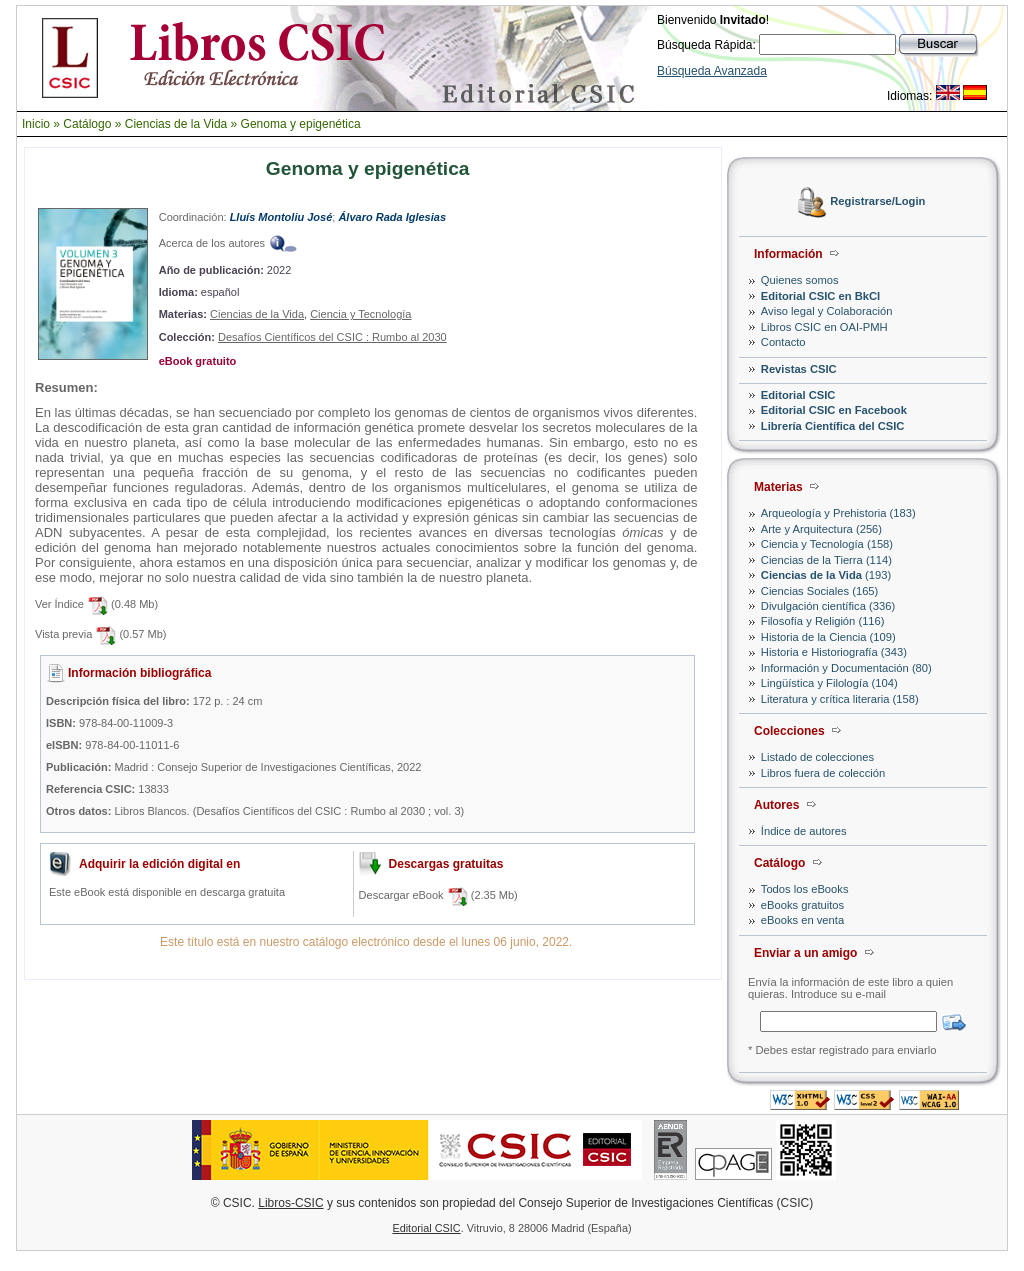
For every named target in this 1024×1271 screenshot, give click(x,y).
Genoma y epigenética (301, 124)
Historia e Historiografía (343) (834, 652)
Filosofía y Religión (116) (823, 621)
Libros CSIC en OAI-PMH (824, 327)
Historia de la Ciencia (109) (828, 637)
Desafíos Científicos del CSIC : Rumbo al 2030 (332, 337)
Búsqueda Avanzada (712, 71)
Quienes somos (800, 280)
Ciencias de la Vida (176, 124)
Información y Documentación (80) (846, 668)
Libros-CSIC (290, 1203)
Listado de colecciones (817, 757)
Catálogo (87, 124)
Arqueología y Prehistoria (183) (838, 513)
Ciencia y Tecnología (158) (827, 544)
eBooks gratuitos (802, 905)
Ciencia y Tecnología (360, 314)
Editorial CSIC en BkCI (820, 296)
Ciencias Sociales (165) (820, 591)
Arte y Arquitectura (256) (821, 529)
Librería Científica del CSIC (833, 426)
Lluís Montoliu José (281, 217)
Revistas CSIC (799, 369)
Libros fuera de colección (823, 773)
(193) (826, 575)
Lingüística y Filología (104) (829, 683)
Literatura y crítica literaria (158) (840, 699)
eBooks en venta (802, 920)
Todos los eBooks (805, 889)
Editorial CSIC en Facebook (834, 410)
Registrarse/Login (877, 202)
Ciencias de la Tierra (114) (826, 560)
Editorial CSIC (798, 395)
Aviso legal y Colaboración (827, 311)
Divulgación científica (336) (828, 606)
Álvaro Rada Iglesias (392, 217)
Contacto (783, 342)
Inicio (36, 124)
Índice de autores (804, 831)
